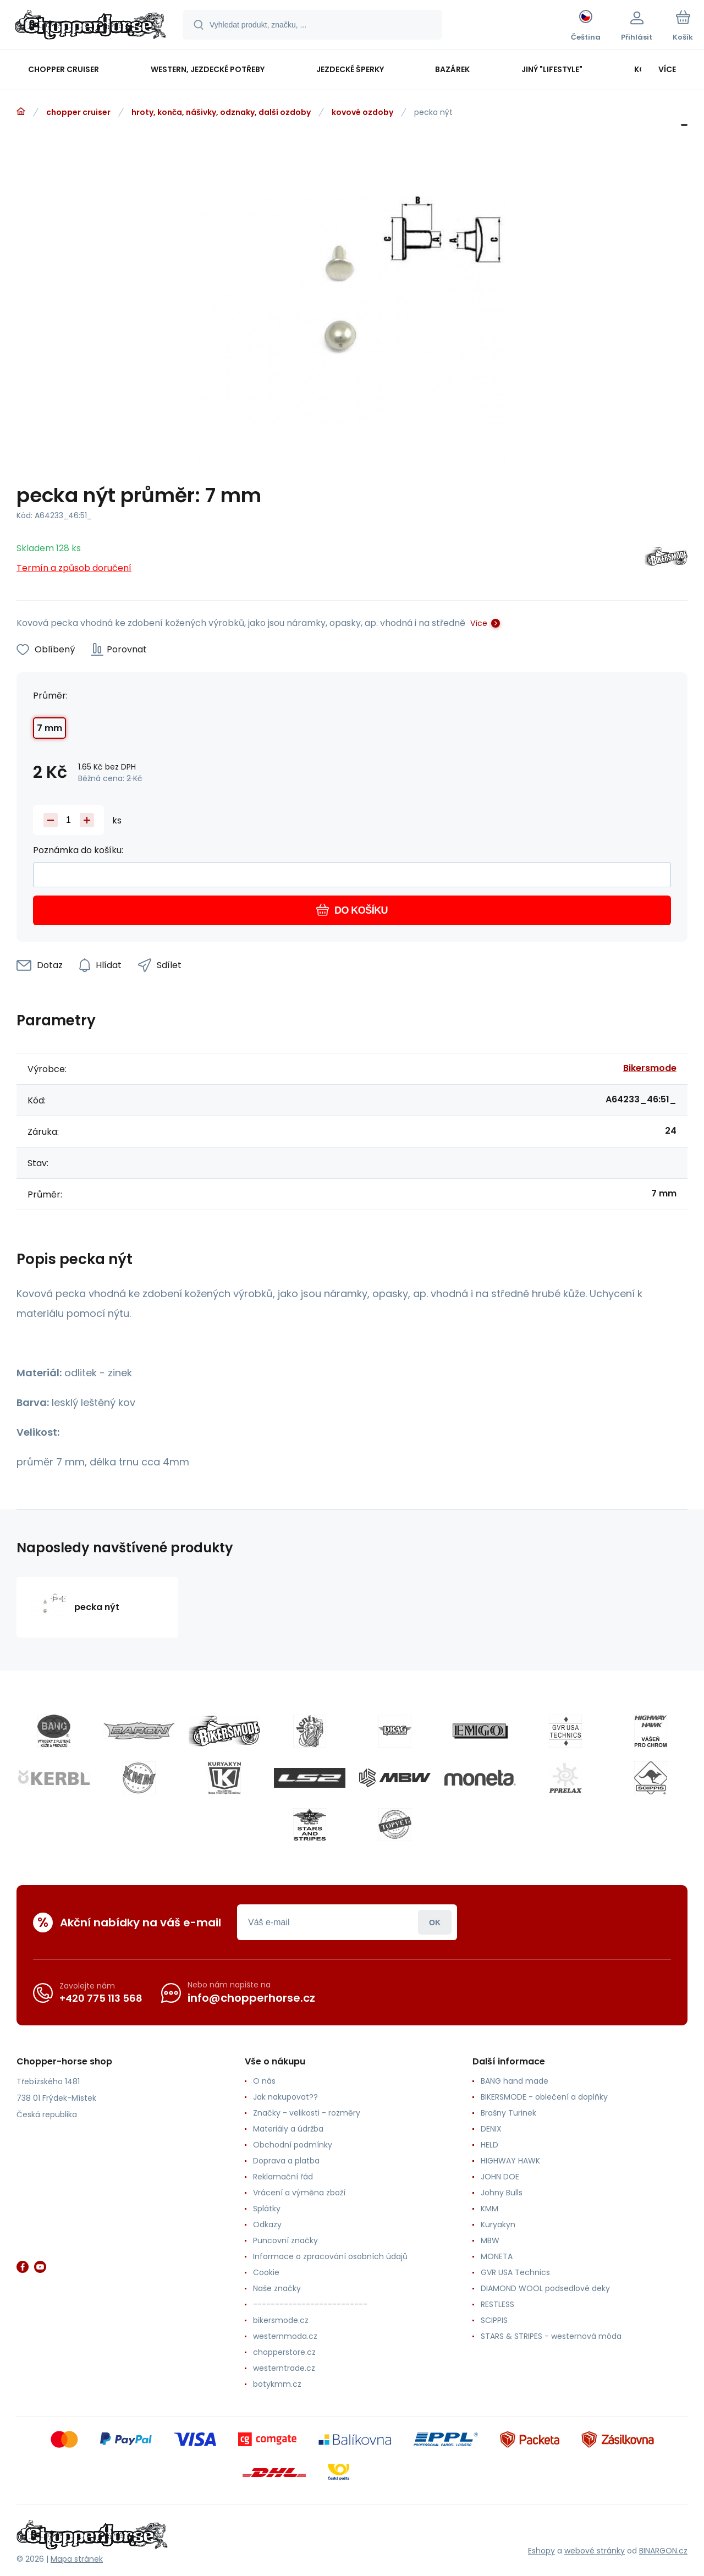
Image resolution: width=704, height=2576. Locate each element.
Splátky (266, 2208)
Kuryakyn (498, 2224)
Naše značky (277, 2288)
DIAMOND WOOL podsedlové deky (545, 2288)
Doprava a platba (286, 2160)
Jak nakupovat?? (285, 2096)
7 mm (49, 728)
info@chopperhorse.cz (251, 1998)
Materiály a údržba (288, 2128)
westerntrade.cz (284, 2368)
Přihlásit (435, 1922)
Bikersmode (649, 1068)
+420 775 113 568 (100, 1998)
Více (478, 623)
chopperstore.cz (284, 2352)
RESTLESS (497, 2304)
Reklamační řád (283, 2176)
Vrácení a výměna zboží (299, 2192)
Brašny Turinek (508, 2112)
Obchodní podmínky (292, 2144)
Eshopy (541, 2550)
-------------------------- (310, 2304)
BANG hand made (514, 2080)
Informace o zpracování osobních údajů (330, 2256)
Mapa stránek (77, 2558)
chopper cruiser (78, 112)
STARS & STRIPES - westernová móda (551, 2336)
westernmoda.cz (285, 2336)
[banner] (90, 26)
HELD (489, 2144)
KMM (489, 2208)
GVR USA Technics (515, 2272)
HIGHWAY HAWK (510, 2160)
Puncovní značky (285, 2240)
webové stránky (594, 2550)
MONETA (497, 2256)
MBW (490, 2240)
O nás (264, 2080)
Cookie (266, 2272)
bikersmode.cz (281, 2320)
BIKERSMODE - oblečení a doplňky (544, 2096)
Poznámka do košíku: (78, 850)
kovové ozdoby (362, 112)
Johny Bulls (501, 2192)
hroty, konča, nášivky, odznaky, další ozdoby (221, 112)
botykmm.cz (277, 2384)
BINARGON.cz (663, 2550)
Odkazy (267, 2224)
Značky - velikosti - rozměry (306, 2112)
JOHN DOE (500, 2176)
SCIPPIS (494, 2320)
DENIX (491, 2128)
